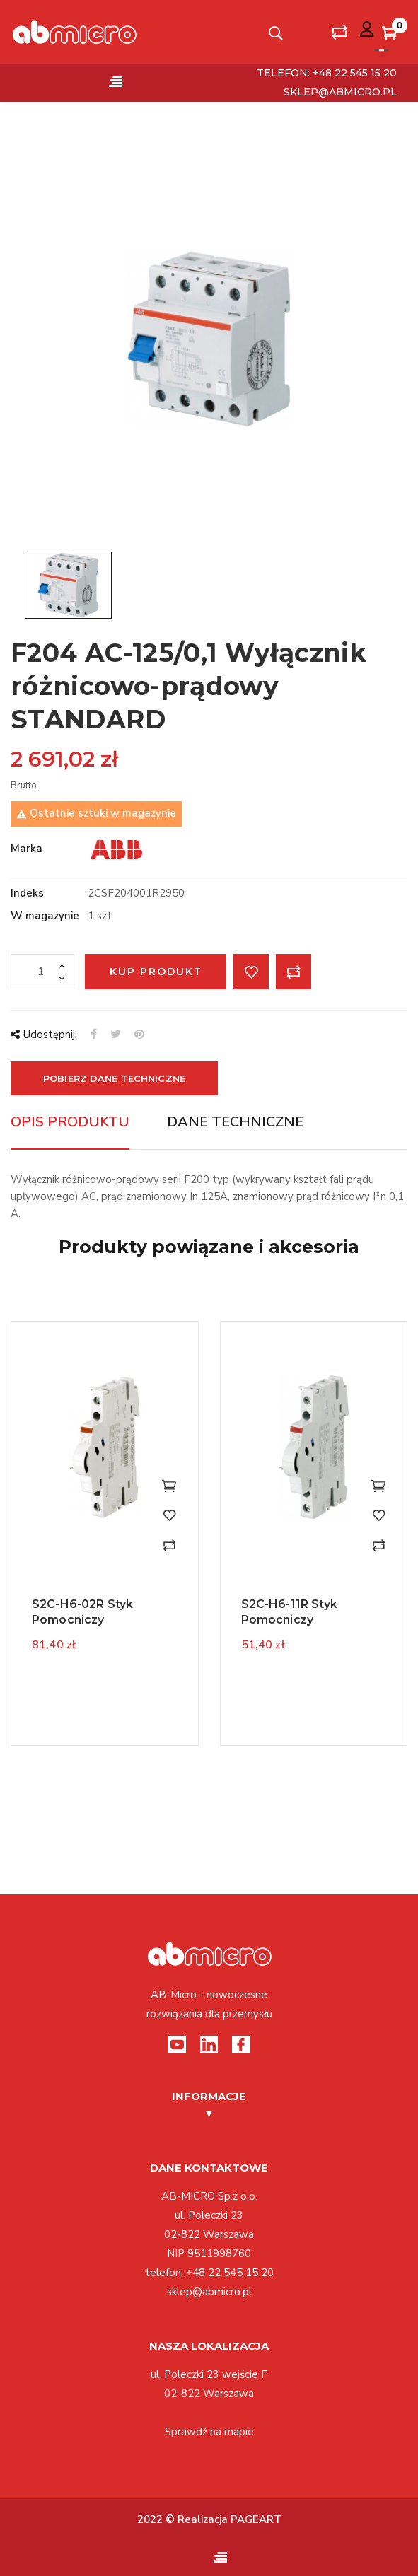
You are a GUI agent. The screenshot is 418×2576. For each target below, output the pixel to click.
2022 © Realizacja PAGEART (209, 2519)
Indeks (27, 893)
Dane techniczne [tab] (235, 1121)
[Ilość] (42, 971)
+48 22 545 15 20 (230, 2273)
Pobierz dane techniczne (114, 1078)
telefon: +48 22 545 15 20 (327, 72)
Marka (26, 848)
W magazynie (45, 916)
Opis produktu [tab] (70, 1121)
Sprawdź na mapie (209, 2432)
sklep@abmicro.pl (340, 92)
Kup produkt (156, 971)
